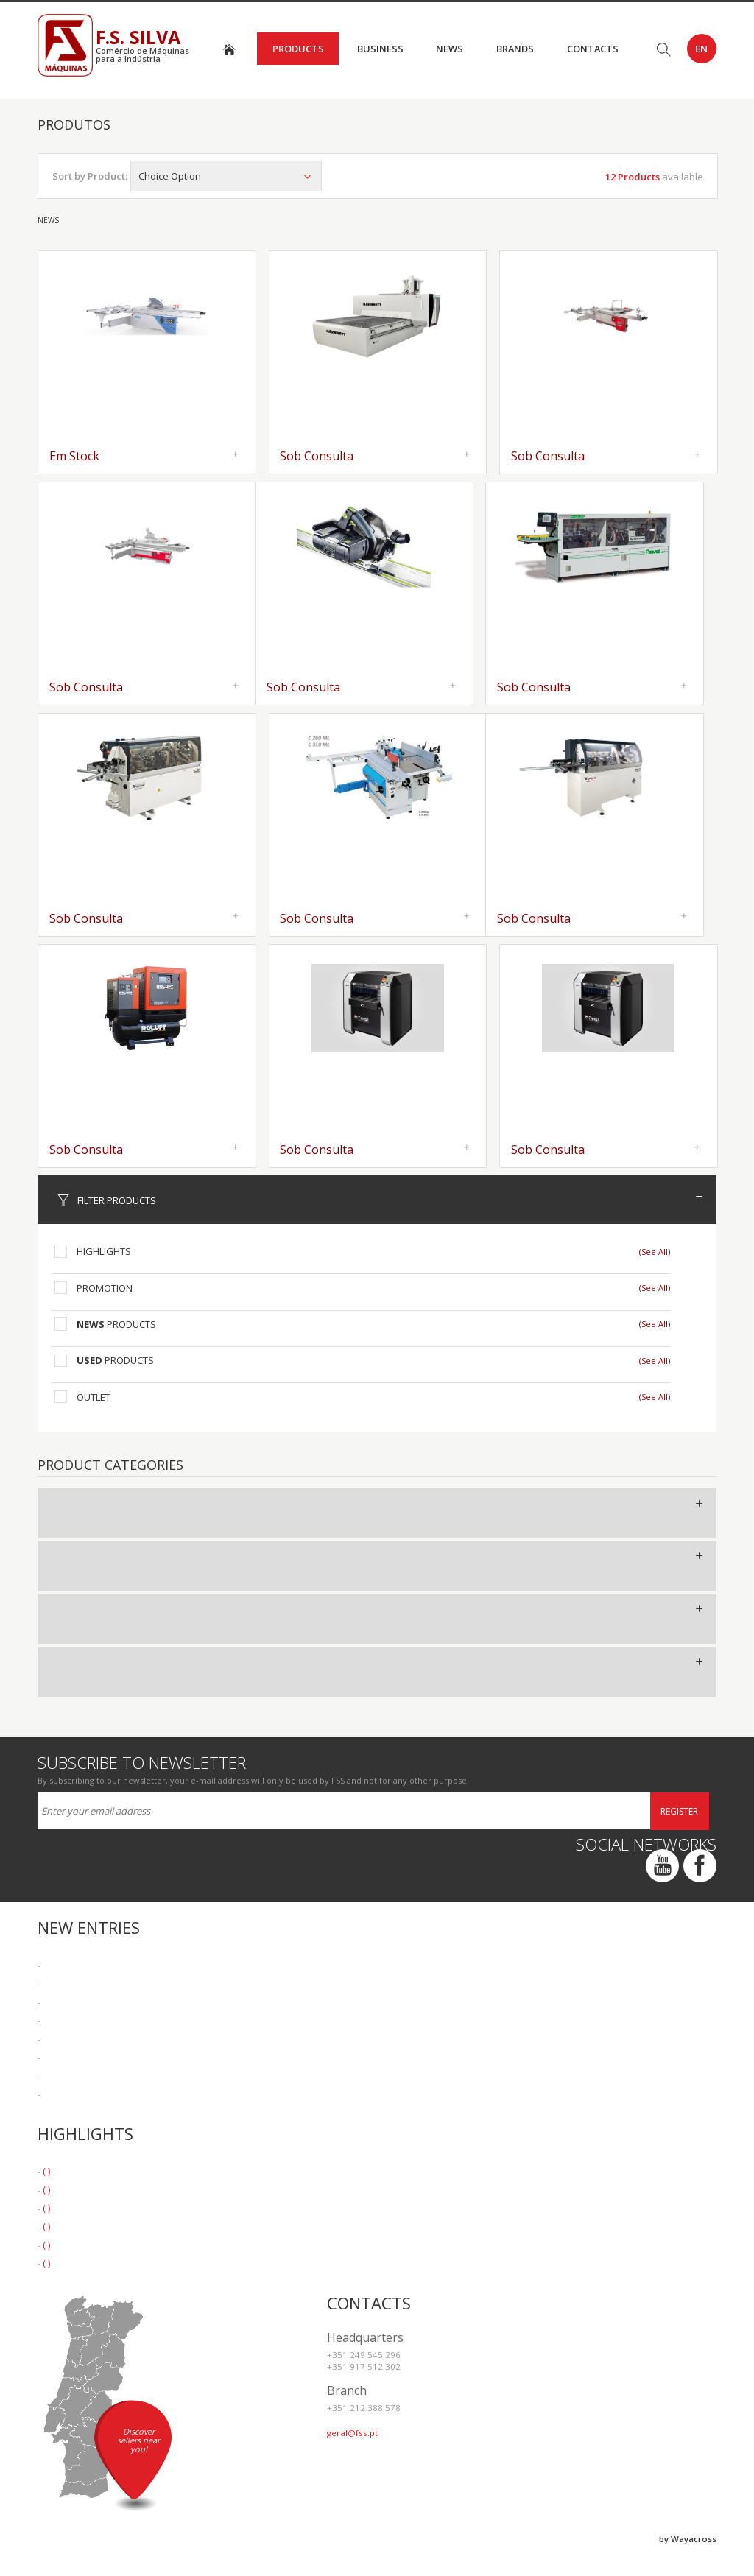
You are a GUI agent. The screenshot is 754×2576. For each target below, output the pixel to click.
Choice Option (226, 176)
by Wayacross (687, 2538)
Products (298, 48)
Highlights (104, 1251)
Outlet (93, 1397)
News (449, 48)
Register (679, 1811)
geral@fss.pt (352, 2432)
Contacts (593, 48)
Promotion (105, 1288)
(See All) (654, 1251)
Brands (515, 48)
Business (380, 48)
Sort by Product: (89, 176)
